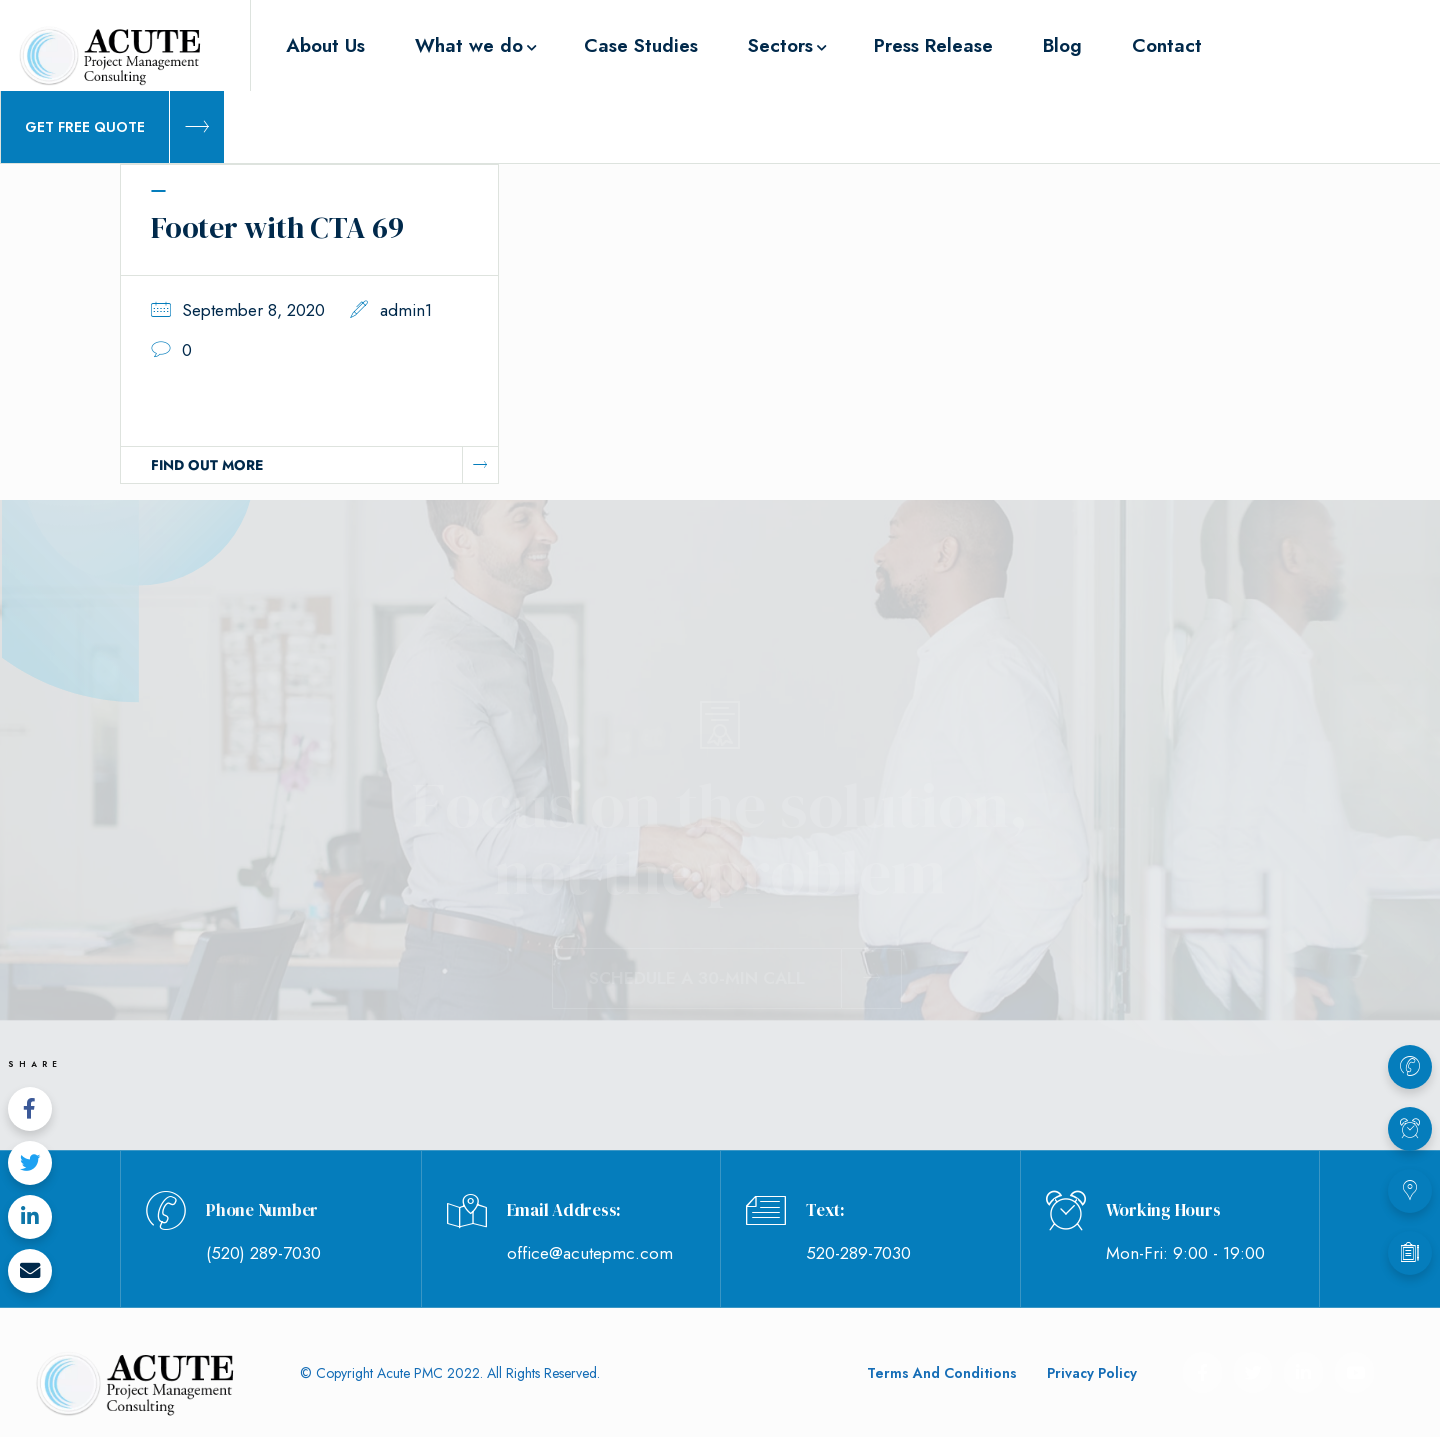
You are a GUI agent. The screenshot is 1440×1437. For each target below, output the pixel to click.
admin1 (406, 310)
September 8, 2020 (253, 310)
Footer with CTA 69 (277, 227)
